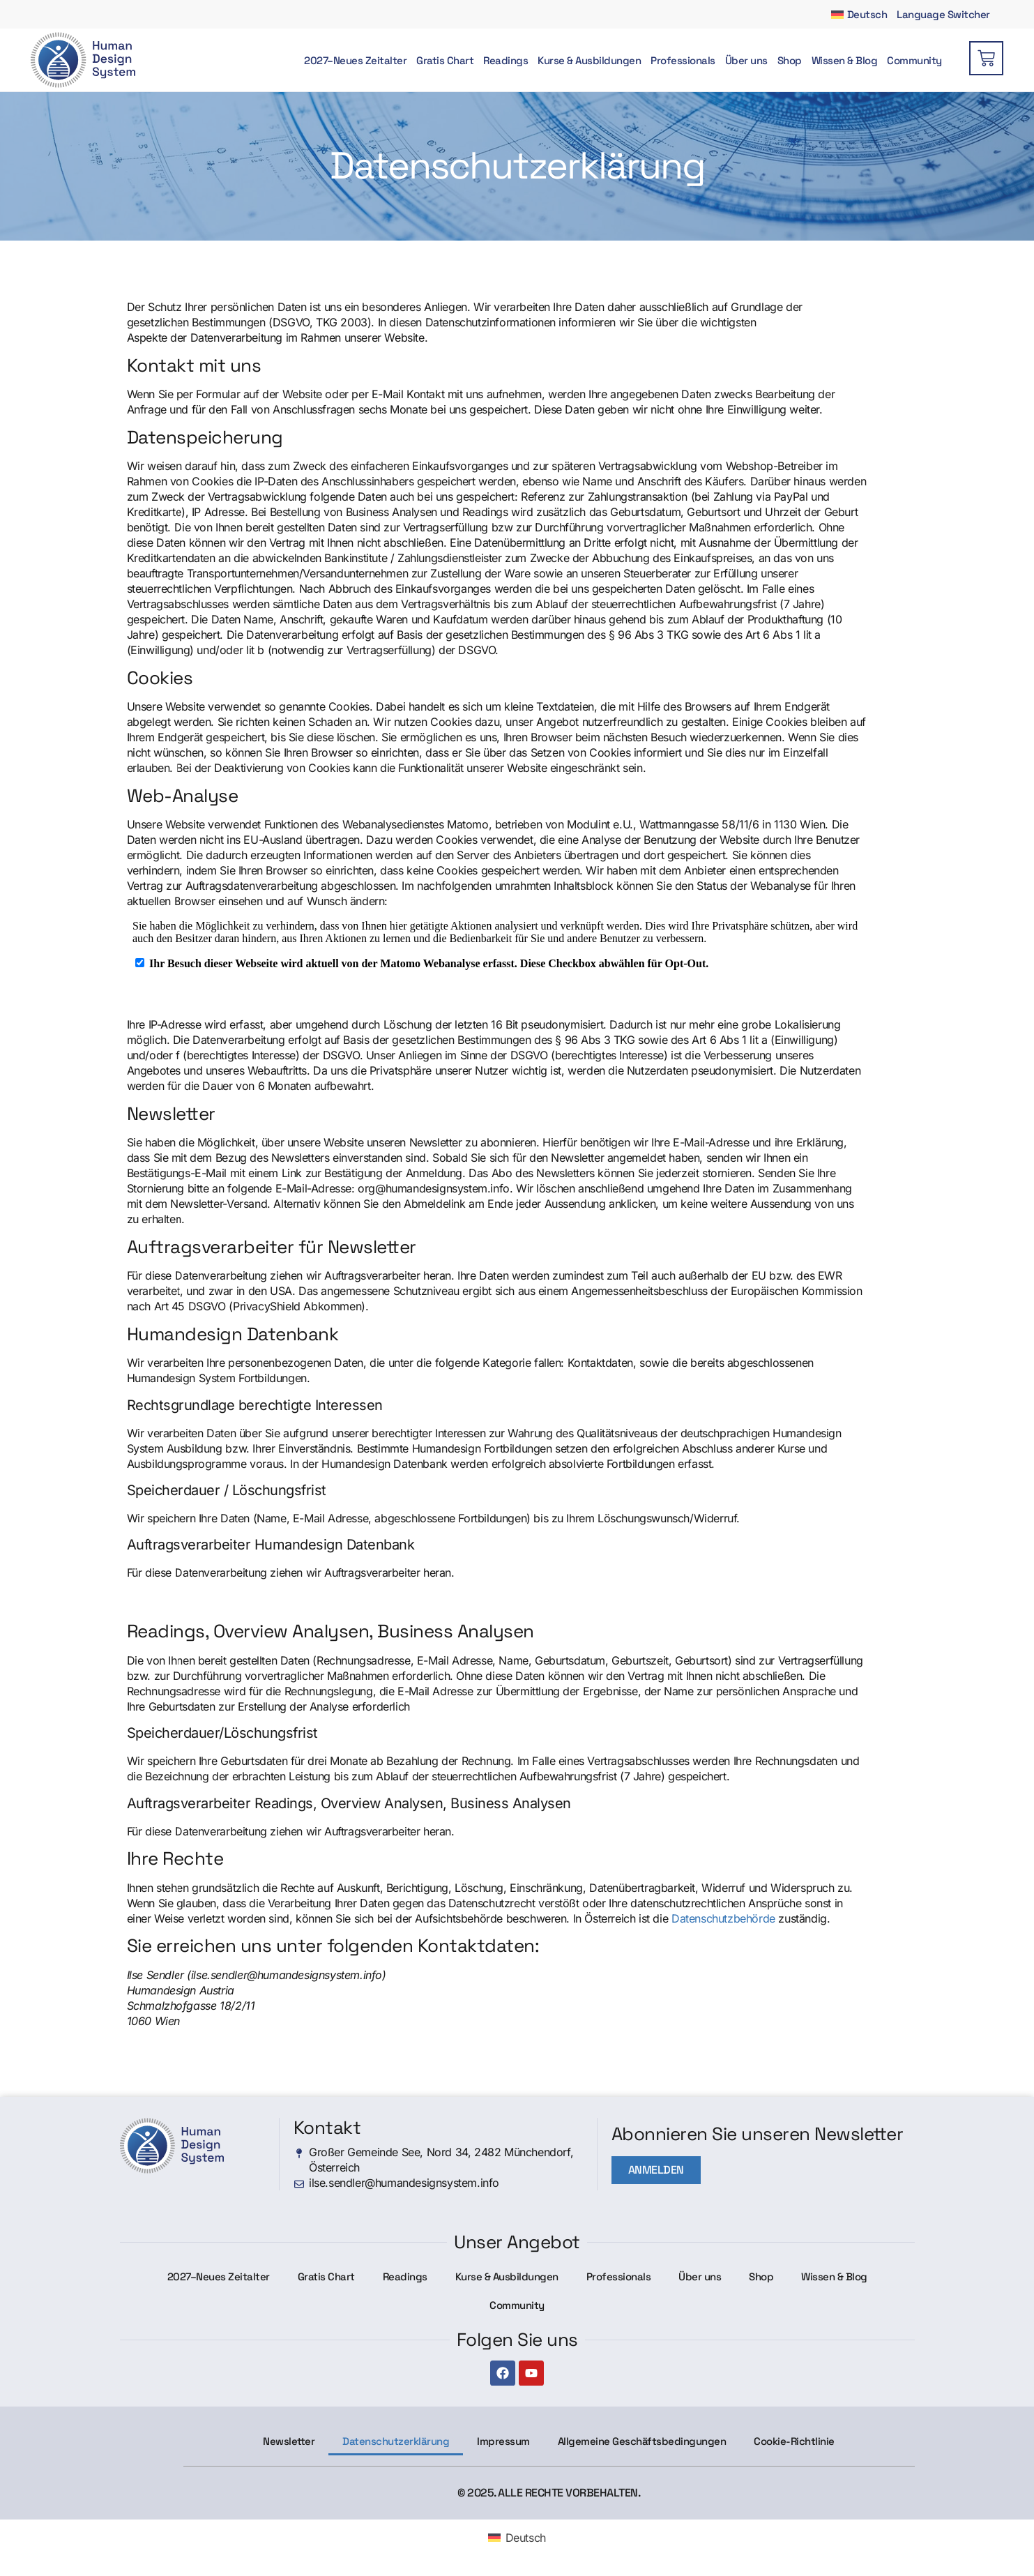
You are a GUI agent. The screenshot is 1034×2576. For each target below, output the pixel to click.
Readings (505, 60)
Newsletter (288, 2441)
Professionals (683, 60)
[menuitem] (859, 14)
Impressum (503, 2441)
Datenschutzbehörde (723, 1918)
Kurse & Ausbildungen (589, 60)
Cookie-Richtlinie (794, 2441)
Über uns (746, 60)
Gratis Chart (444, 60)
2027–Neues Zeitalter (355, 60)
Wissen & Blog (845, 60)
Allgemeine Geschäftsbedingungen (642, 2441)
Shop (789, 60)
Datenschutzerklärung (395, 2441)
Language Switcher (943, 14)
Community (914, 60)
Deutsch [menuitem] (525, 2538)
